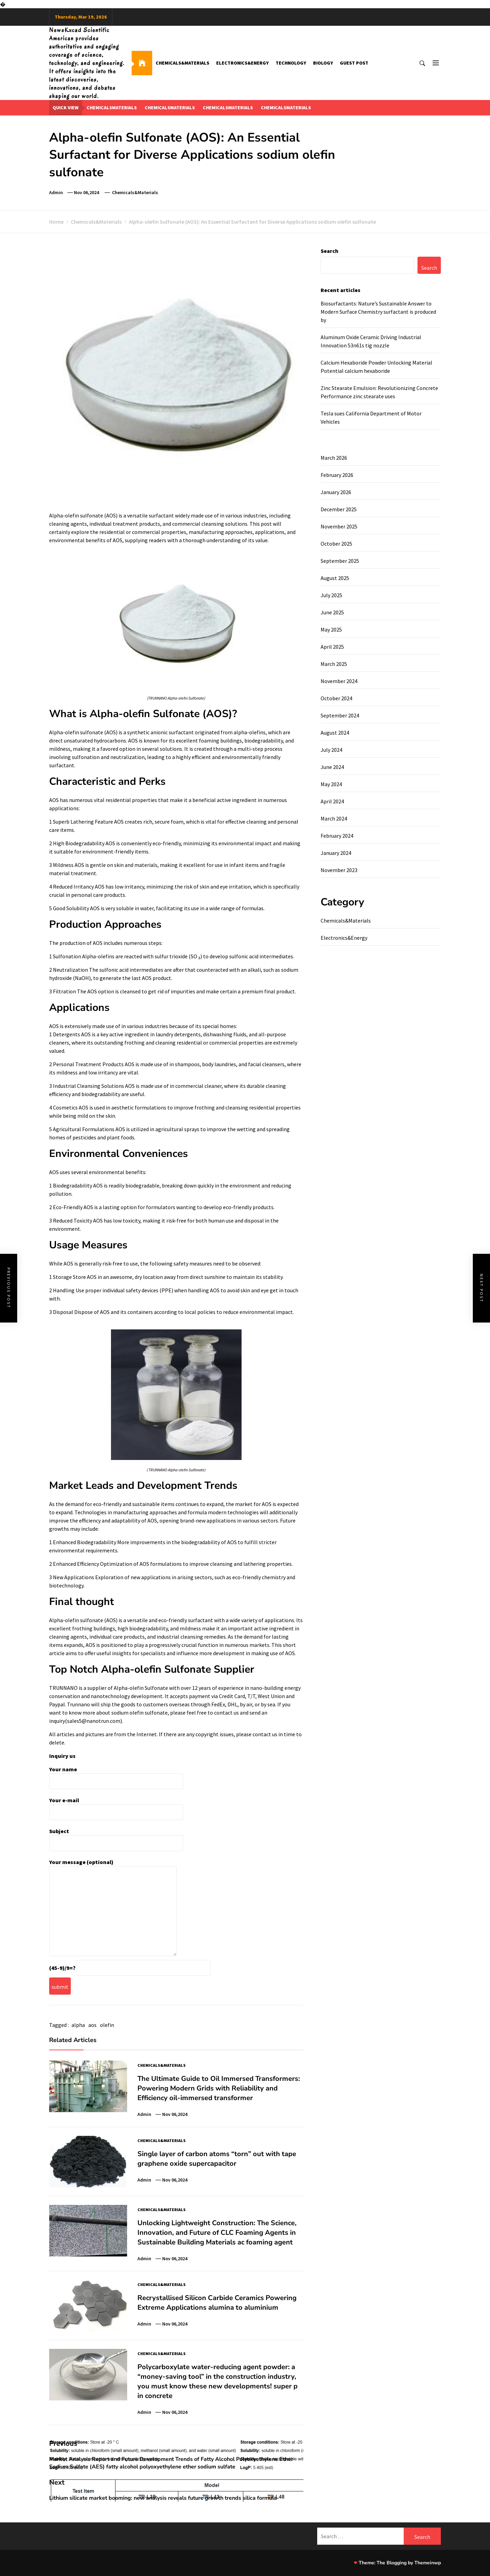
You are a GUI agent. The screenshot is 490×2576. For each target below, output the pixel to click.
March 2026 (334, 457)
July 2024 (331, 749)
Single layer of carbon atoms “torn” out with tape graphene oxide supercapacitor (216, 2158)
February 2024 (337, 835)
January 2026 (336, 492)
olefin (107, 2024)
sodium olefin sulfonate (139, 1712)
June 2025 (332, 612)
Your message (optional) (113, 1908)
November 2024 (339, 681)
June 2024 (332, 766)
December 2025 (339, 509)
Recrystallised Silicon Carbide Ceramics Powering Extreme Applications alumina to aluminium (217, 2302)
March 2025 (334, 663)
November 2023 (339, 870)
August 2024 (335, 732)
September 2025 (340, 560)
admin (56, 192)
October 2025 (336, 543)
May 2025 (331, 629)
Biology (323, 63)
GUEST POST (354, 63)
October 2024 (336, 698)
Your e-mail (116, 1806)
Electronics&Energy (242, 63)
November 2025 (339, 526)
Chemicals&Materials (182, 63)
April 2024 (332, 801)
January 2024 (336, 852)
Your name (116, 1775)
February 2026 (337, 474)
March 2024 (334, 818)
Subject (116, 1837)
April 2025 (332, 646)
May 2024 (331, 784)
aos (92, 2024)
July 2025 (331, 595)
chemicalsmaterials (112, 107)
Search (329, 250)
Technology (291, 63)
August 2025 (335, 578)
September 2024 (340, 715)
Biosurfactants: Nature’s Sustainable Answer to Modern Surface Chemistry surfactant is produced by (378, 311)
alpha (78, 2024)
